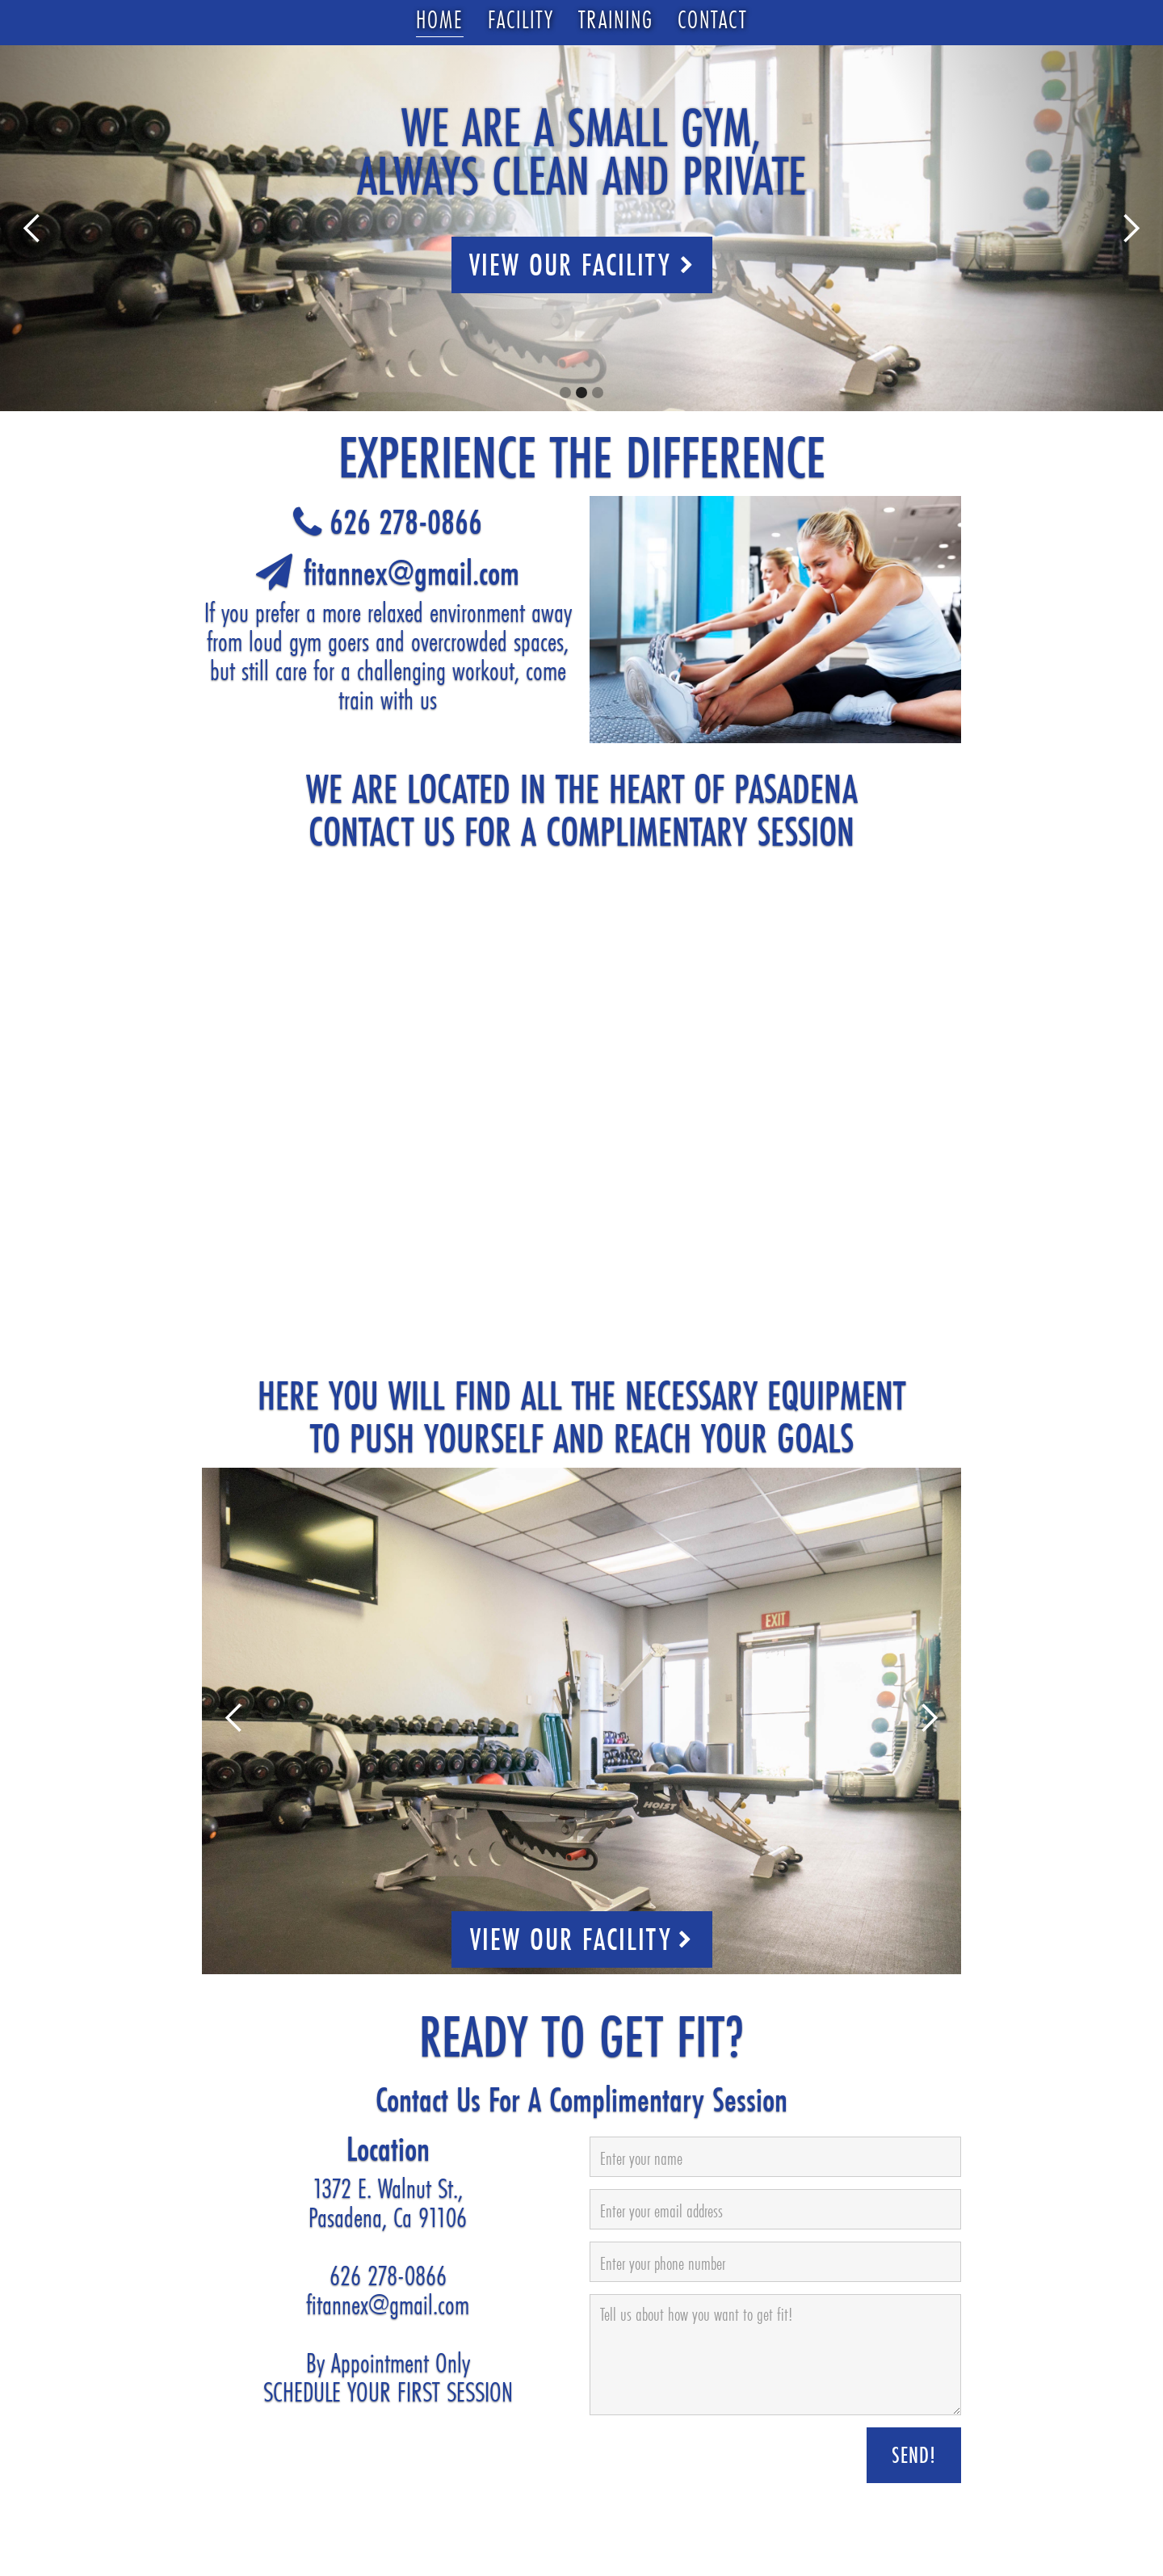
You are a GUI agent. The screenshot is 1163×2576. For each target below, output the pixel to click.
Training (615, 20)
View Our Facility (582, 265)
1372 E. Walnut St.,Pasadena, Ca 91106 (388, 2202)
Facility (521, 20)
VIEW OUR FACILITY (581, 1939)
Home (440, 20)
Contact (712, 20)
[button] (32, 228)
